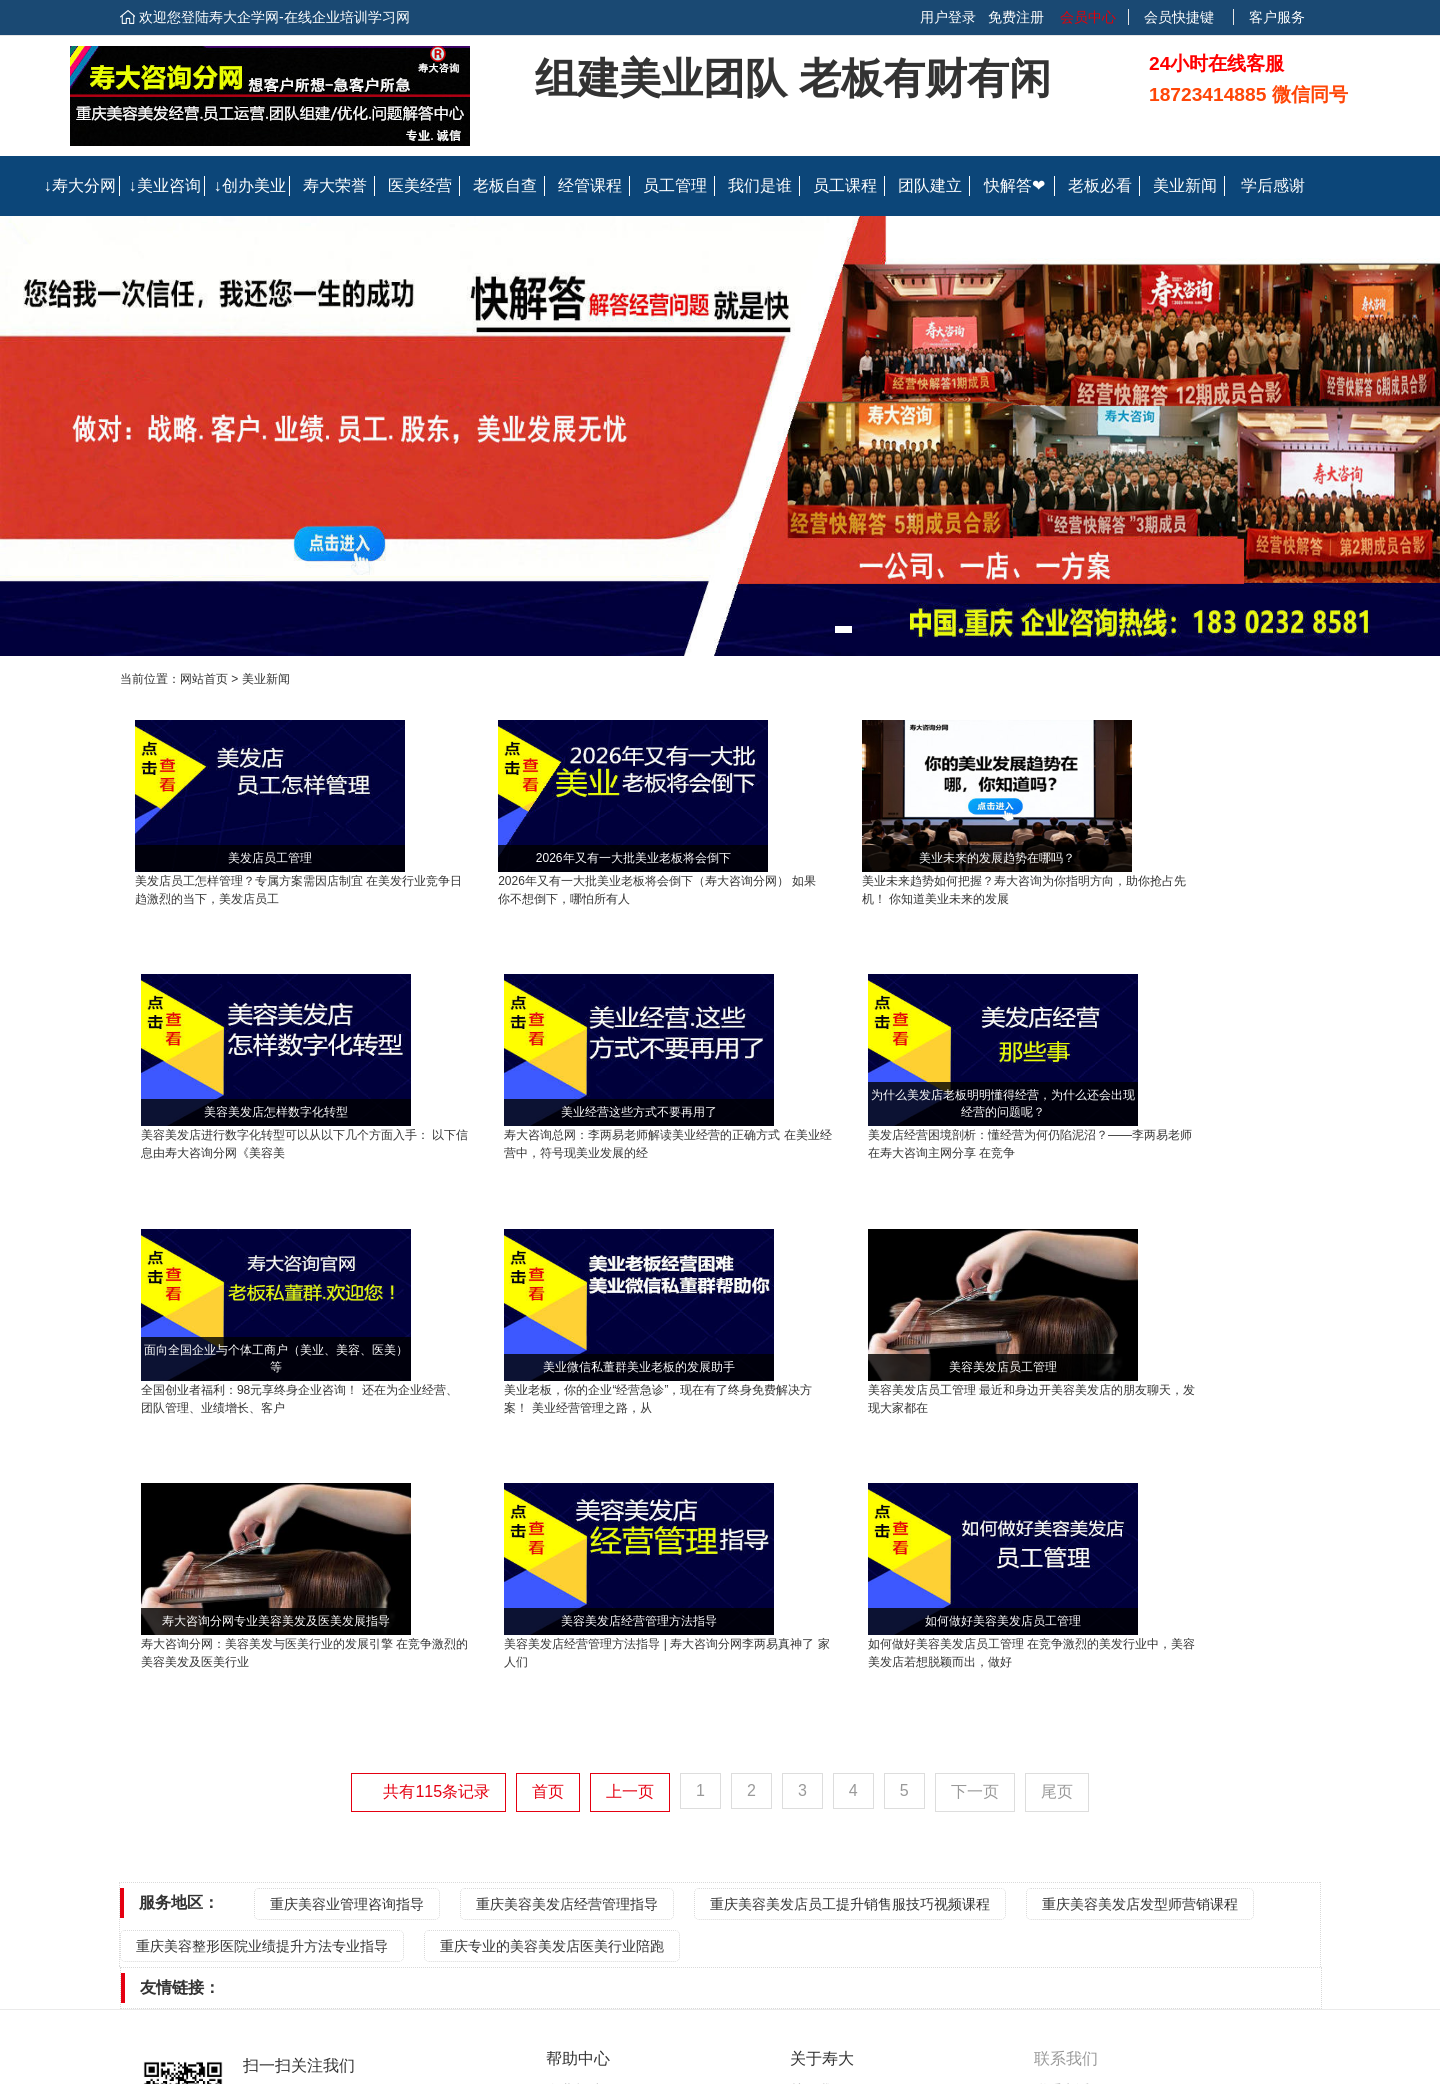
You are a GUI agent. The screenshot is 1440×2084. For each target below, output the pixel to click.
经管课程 (590, 185)
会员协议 (818, 1846)
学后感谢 (1273, 185)
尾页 (1057, 1497)
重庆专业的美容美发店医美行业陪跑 (552, 1652)
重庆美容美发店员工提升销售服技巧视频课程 (850, 1610)
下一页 (975, 1497)
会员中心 (1086, 17)
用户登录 (948, 17)
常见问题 (574, 1846)
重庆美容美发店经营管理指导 (567, 1610)
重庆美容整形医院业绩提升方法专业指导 (262, 1652)
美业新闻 (1185, 185)
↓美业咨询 (165, 185)
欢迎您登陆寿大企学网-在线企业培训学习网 (274, 17)
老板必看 (1100, 185)
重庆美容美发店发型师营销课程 (1140, 1610)
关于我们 (818, 1796)
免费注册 (1016, 17)
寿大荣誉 (335, 185)
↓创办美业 (250, 185)
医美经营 (420, 185)
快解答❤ (1014, 185)
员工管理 (675, 185)
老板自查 (505, 185)
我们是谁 (760, 185)
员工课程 (845, 185)
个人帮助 (574, 1821)
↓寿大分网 (80, 185)
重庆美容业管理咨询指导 (347, 1610)
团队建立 (930, 185)
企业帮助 (574, 1796)
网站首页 (204, 679)
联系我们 (818, 1821)
